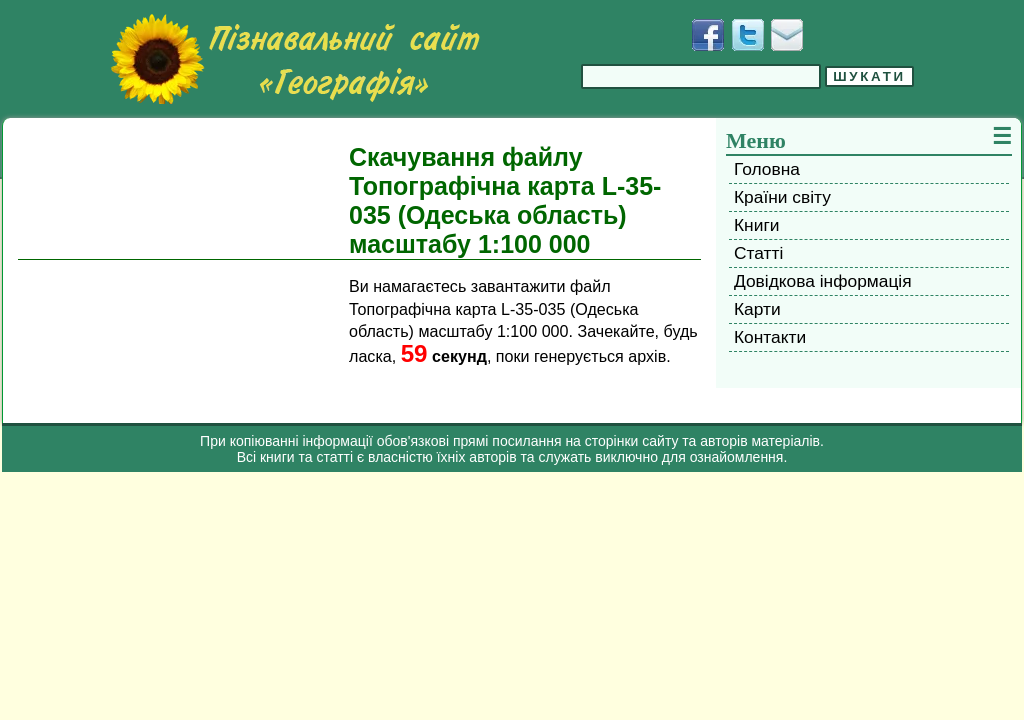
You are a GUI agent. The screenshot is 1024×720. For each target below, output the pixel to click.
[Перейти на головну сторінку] (295, 59)
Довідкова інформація (823, 281)
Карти (757, 309)
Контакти (770, 337)
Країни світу (782, 197)
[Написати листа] (787, 35)
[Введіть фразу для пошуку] (701, 76)
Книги (756, 225)
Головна (767, 169)
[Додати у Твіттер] (748, 35)
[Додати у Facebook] (708, 35)
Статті (758, 253)
